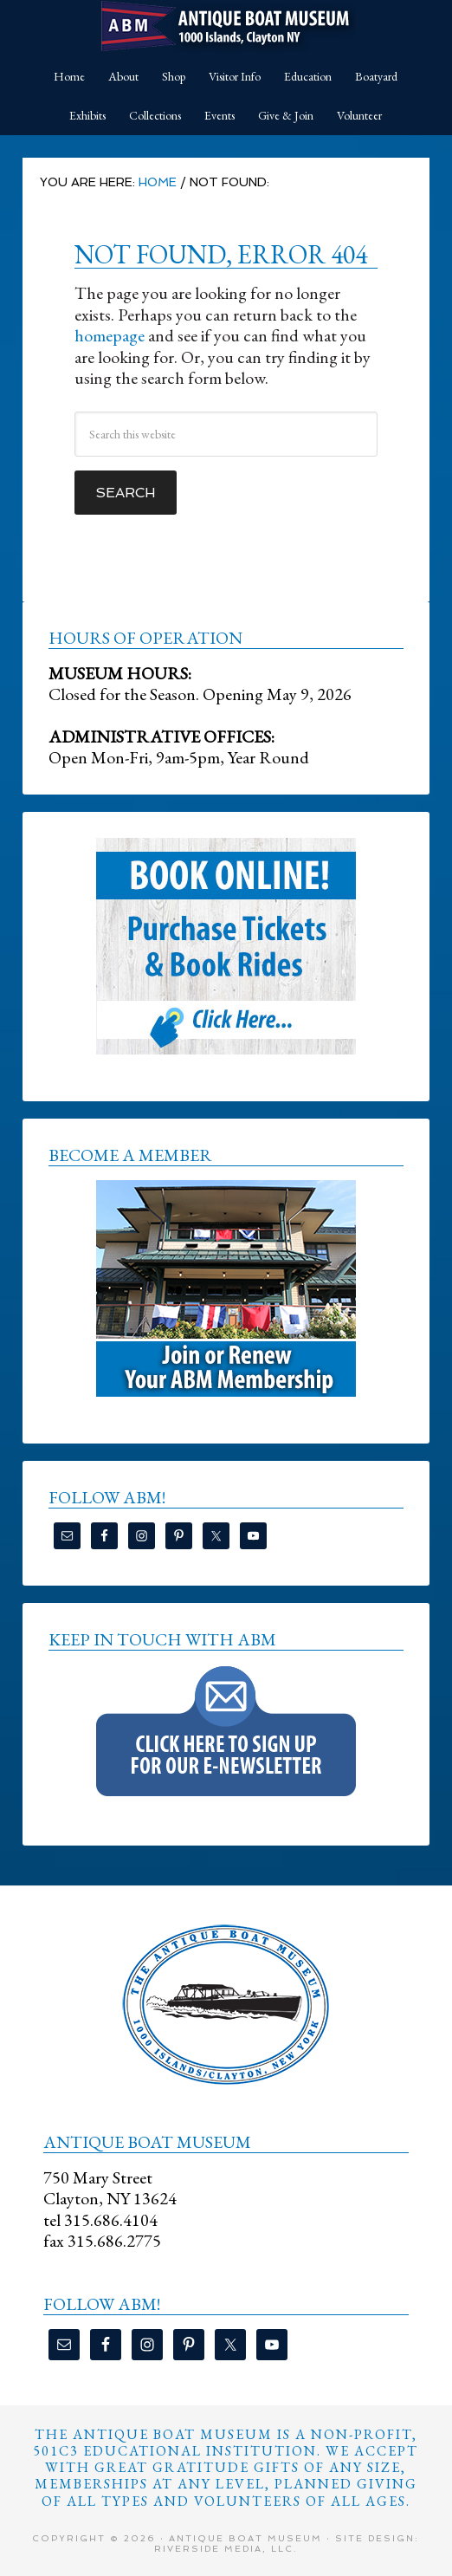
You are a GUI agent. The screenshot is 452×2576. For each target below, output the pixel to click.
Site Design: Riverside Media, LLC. (287, 2543)
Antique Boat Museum (226, 26)
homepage (109, 335)
